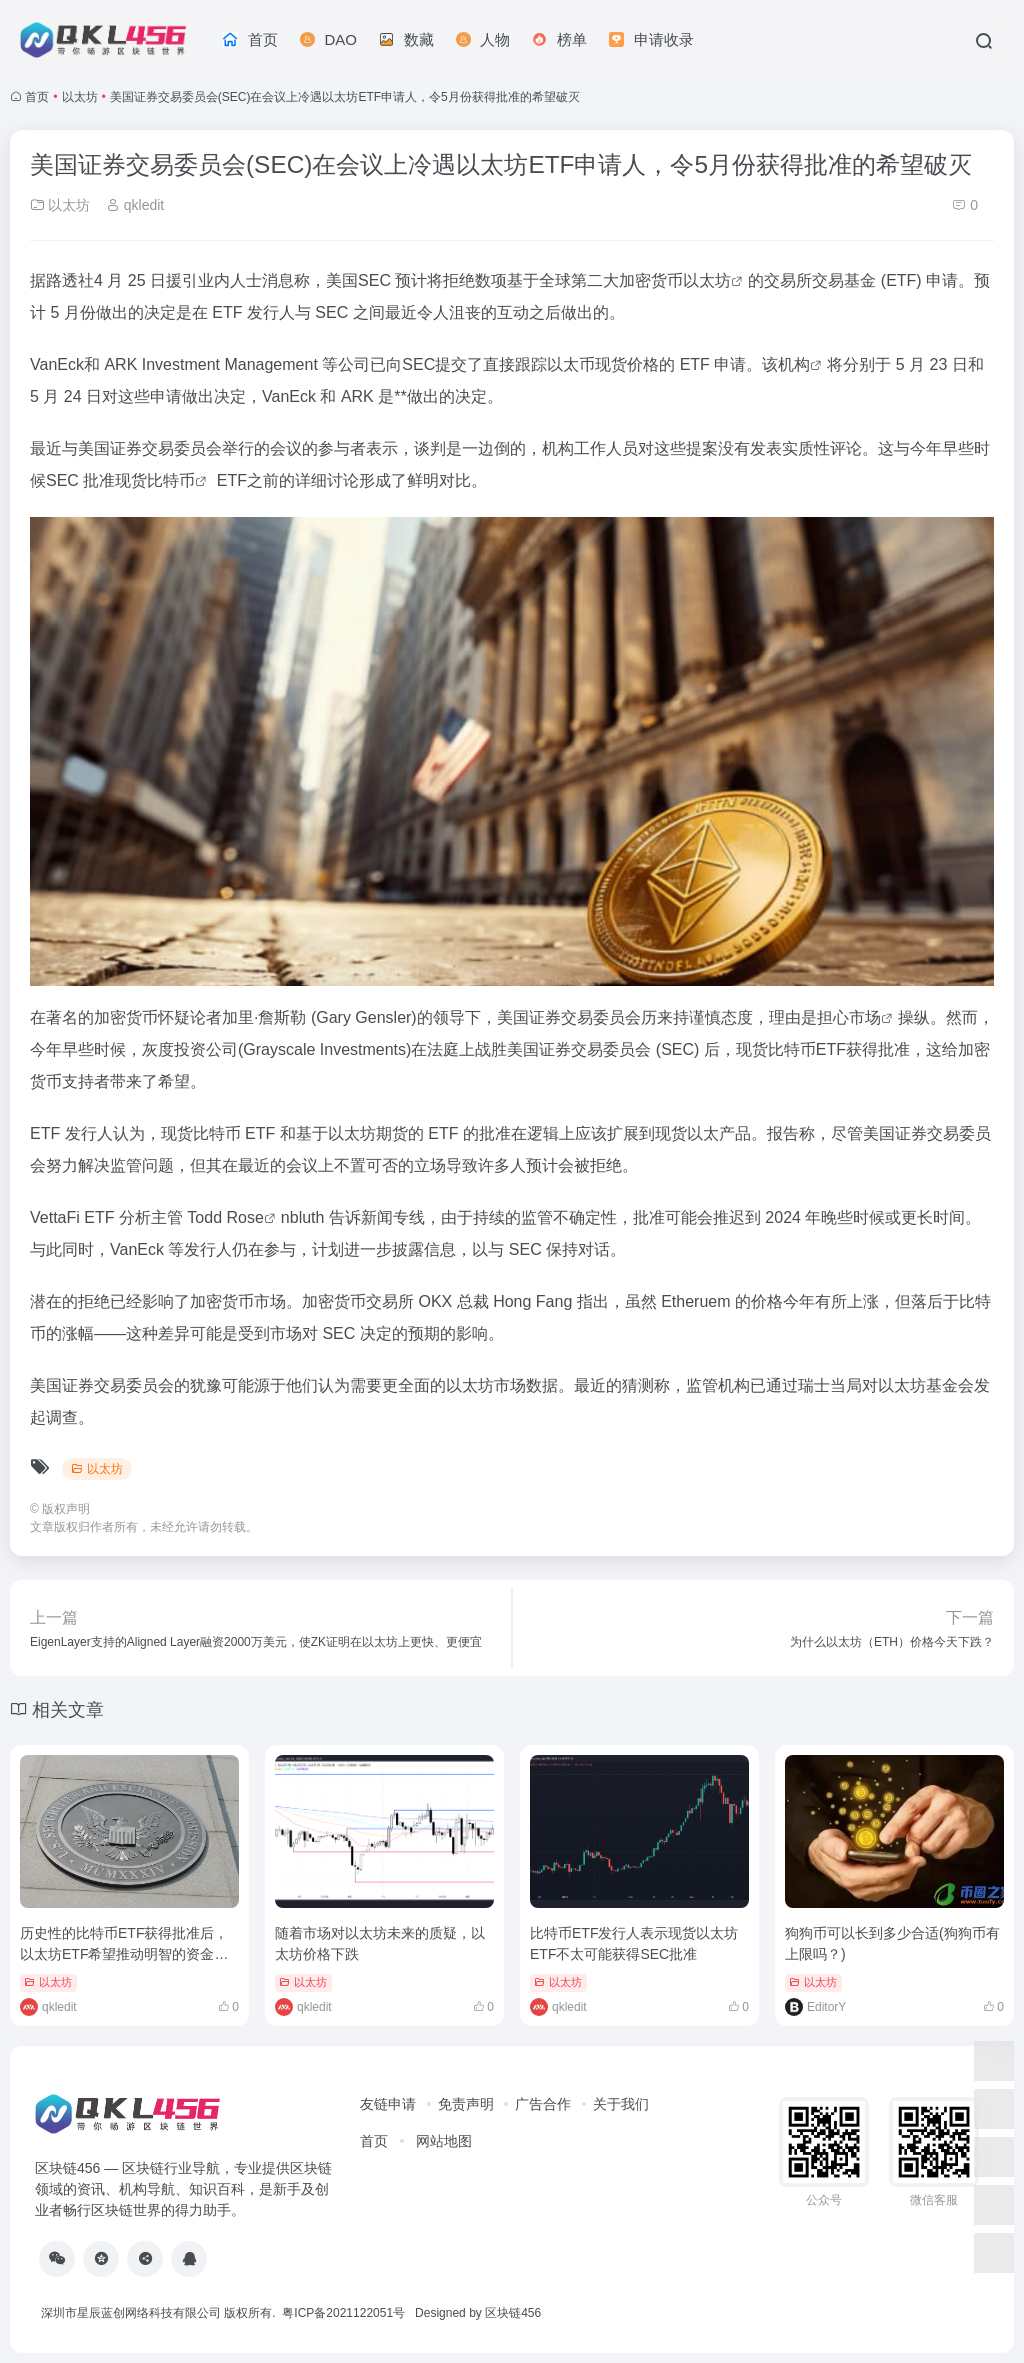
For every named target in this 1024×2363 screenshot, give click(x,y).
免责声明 (466, 2104)
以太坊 (80, 97)
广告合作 (543, 2104)
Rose (245, 1217)
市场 (865, 1017)
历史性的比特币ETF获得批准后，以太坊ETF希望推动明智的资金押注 (124, 1954)
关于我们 (621, 2104)
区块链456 (513, 2313)
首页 (37, 97)
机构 (794, 364)
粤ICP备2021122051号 (343, 2313)
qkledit (135, 205)
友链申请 (388, 2104)
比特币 (171, 480)
